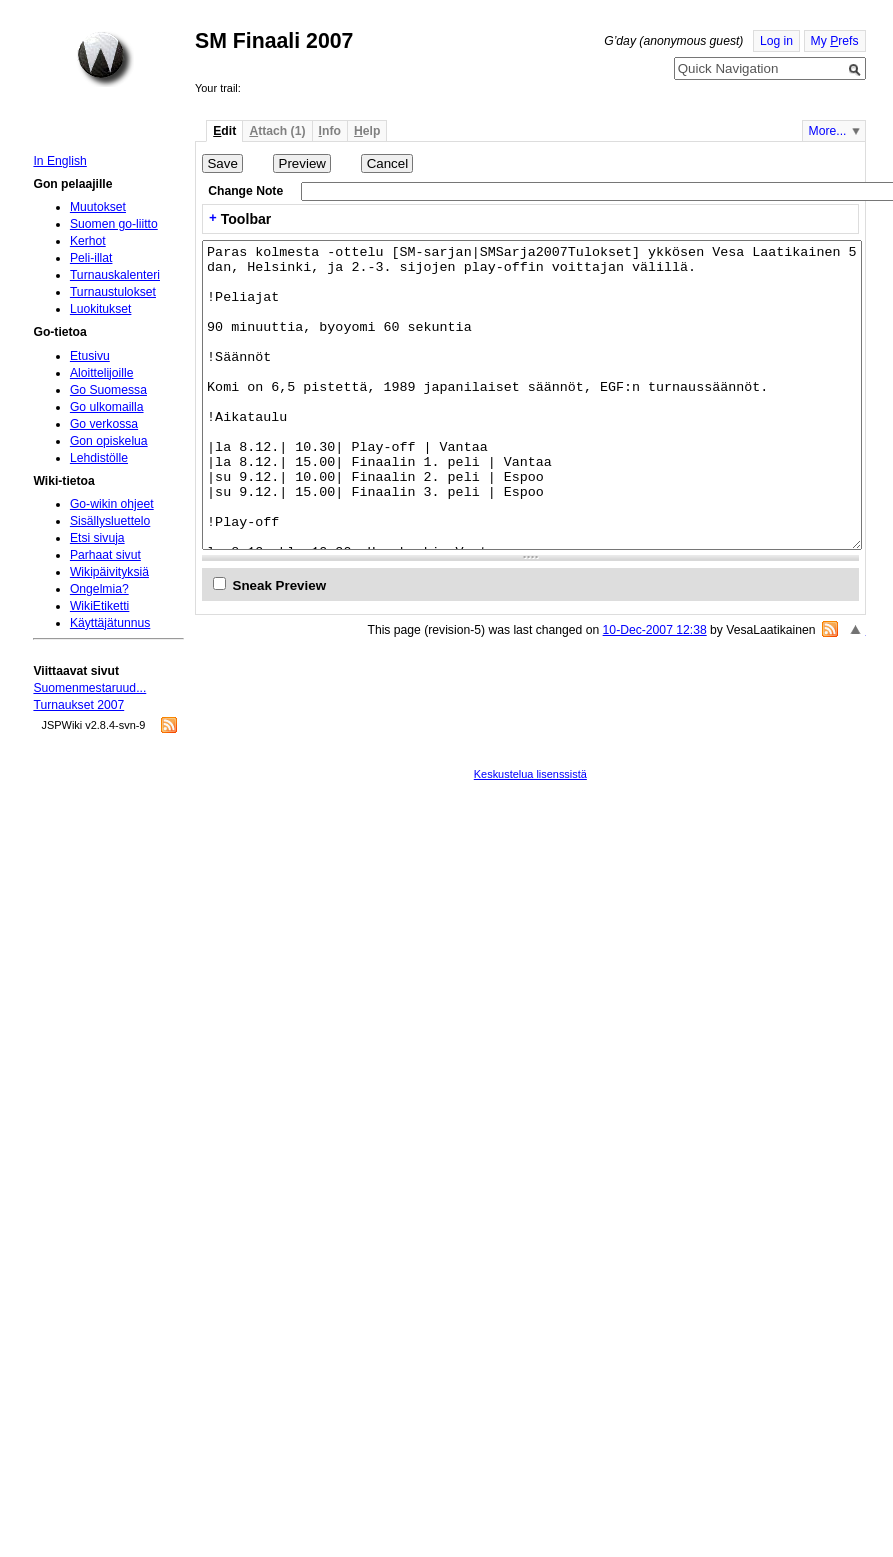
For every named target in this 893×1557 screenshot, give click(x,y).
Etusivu (90, 356)
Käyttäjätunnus (110, 623)
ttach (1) (277, 131)
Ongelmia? (99, 589)
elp (367, 131)
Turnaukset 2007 (78, 705)
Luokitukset (101, 309)
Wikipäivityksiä (109, 572)
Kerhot (88, 241)
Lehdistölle (99, 458)
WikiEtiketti (99, 606)
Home (105, 59)
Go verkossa (104, 424)
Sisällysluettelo (110, 521)
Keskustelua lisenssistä (530, 774)
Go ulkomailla (107, 407)
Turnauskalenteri (115, 275)
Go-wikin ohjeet (112, 504)
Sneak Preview (280, 585)
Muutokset (98, 207)
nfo (330, 131)
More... (828, 131)
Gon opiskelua (109, 441)
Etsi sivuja (97, 538)
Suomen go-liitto (114, 224)
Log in (776, 41)
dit (224, 131)
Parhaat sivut (105, 555)
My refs (835, 41)
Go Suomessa (108, 390)
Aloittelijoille (102, 373)
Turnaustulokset (113, 292)
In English (59, 161)
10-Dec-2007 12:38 (655, 630)
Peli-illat (91, 258)
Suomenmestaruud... (89, 688)
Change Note (245, 191)
